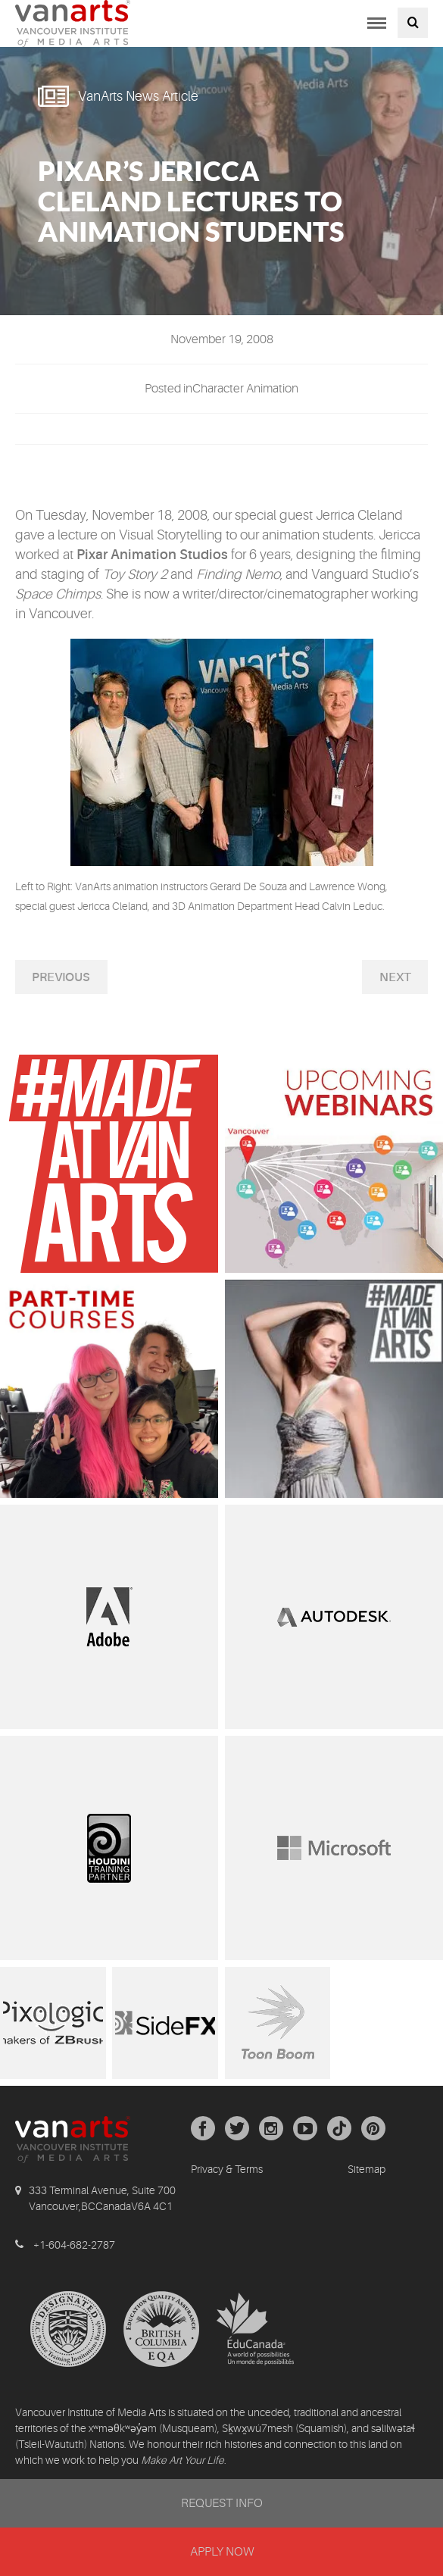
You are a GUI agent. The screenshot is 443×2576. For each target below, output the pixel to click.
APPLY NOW (222, 2552)
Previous (61, 977)
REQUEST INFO (222, 2503)
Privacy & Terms (227, 2169)
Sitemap (366, 2169)
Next (395, 977)
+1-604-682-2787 (74, 2245)
